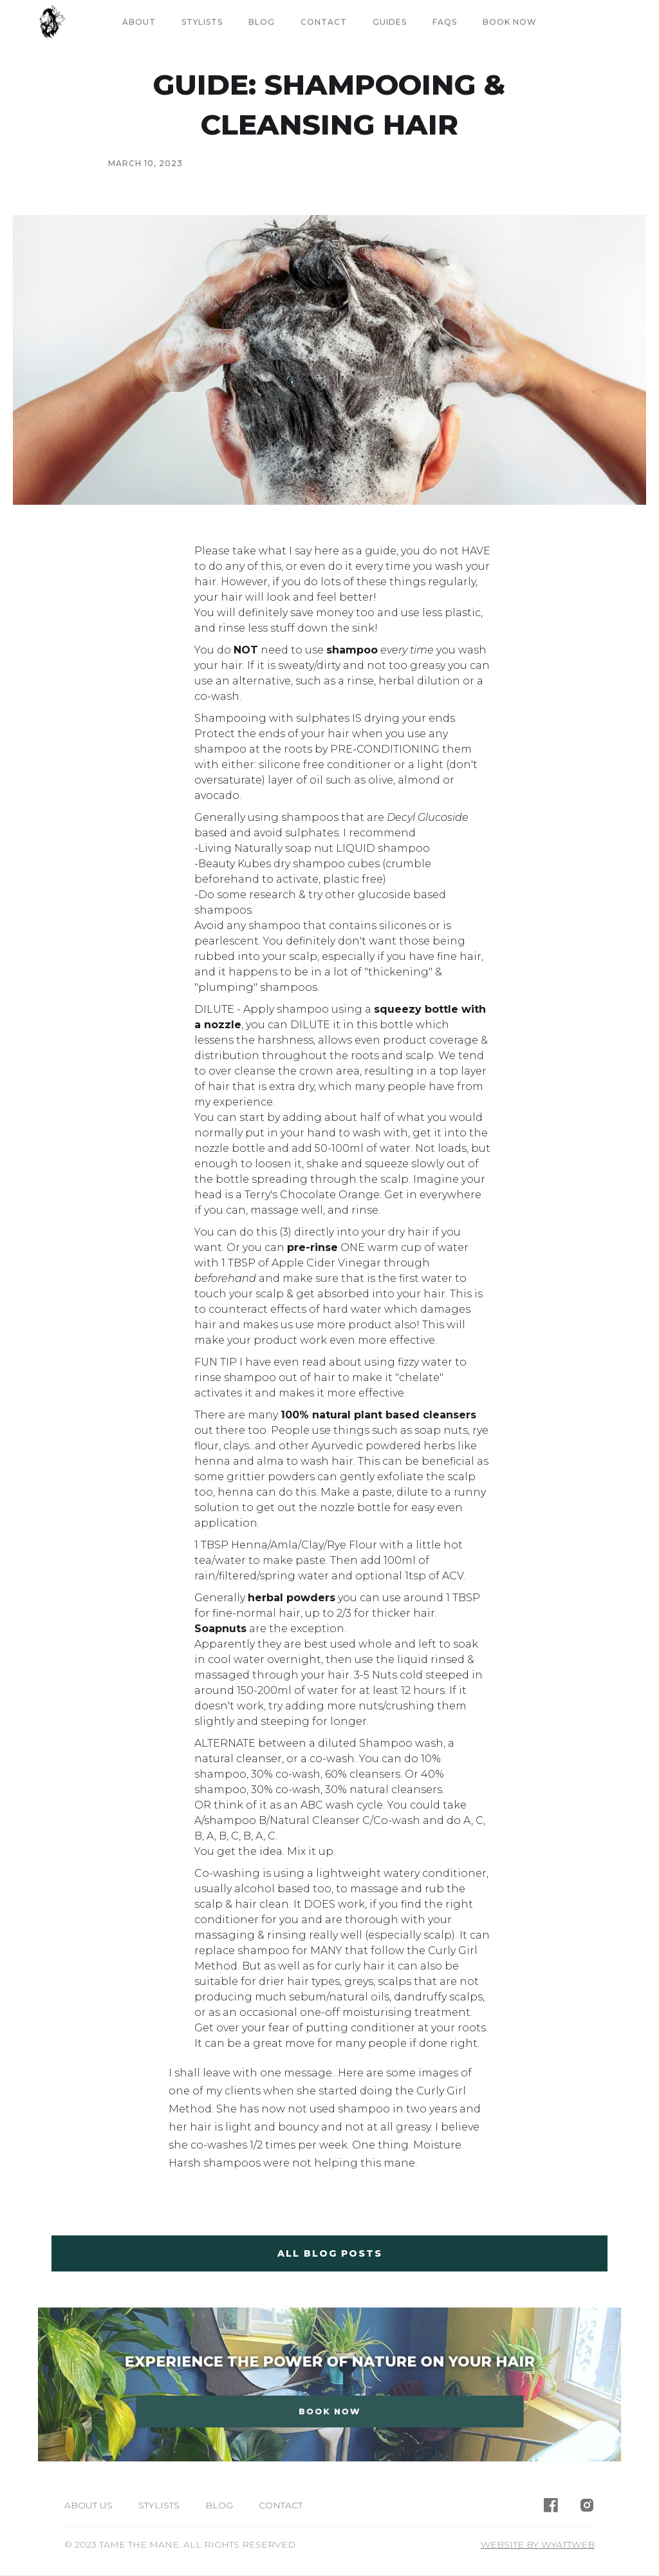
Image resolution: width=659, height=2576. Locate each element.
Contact (324, 21)
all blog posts (329, 2253)
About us (88, 2505)
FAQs (444, 21)
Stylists (202, 21)
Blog (261, 21)
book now (510, 21)
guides (390, 21)
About (139, 21)
